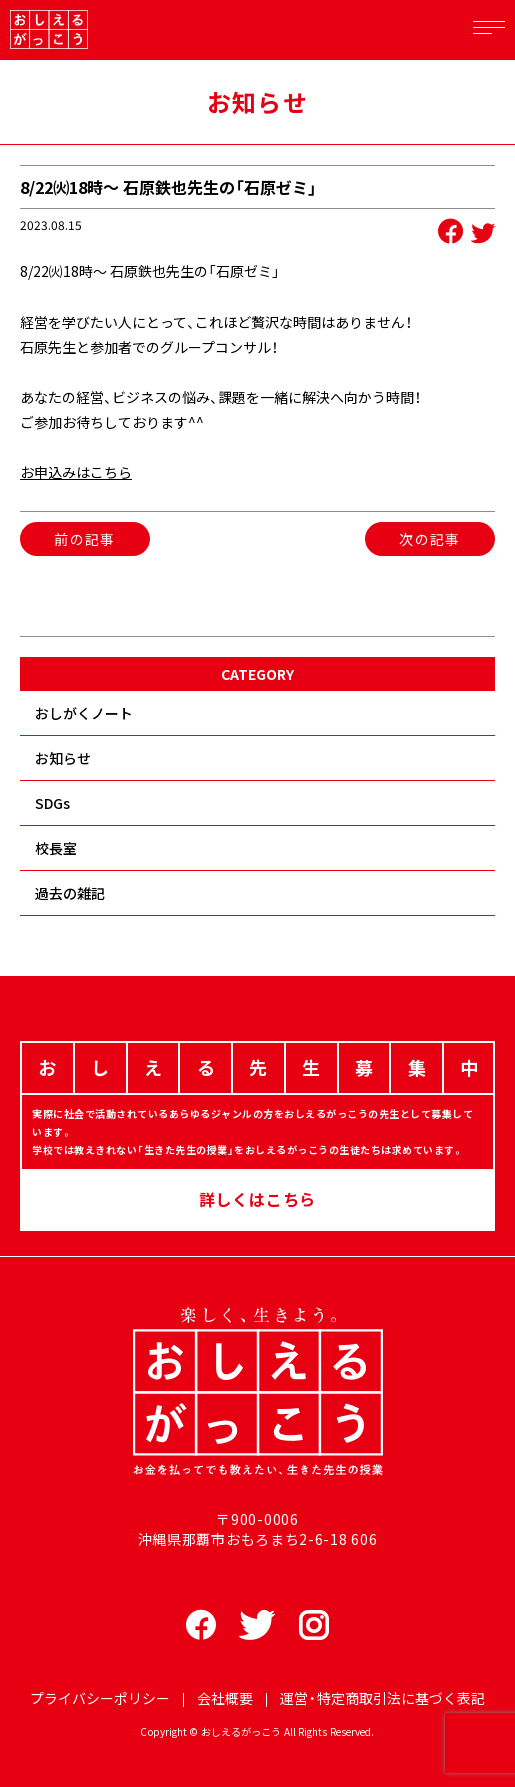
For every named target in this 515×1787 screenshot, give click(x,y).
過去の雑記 (70, 893)
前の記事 (85, 539)
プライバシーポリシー (100, 1698)
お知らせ (63, 758)
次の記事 (430, 539)
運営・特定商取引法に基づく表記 (382, 1698)
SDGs (52, 803)
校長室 (56, 848)
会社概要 (225, 1698)
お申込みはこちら (76, 472)
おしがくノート (84, 713)
